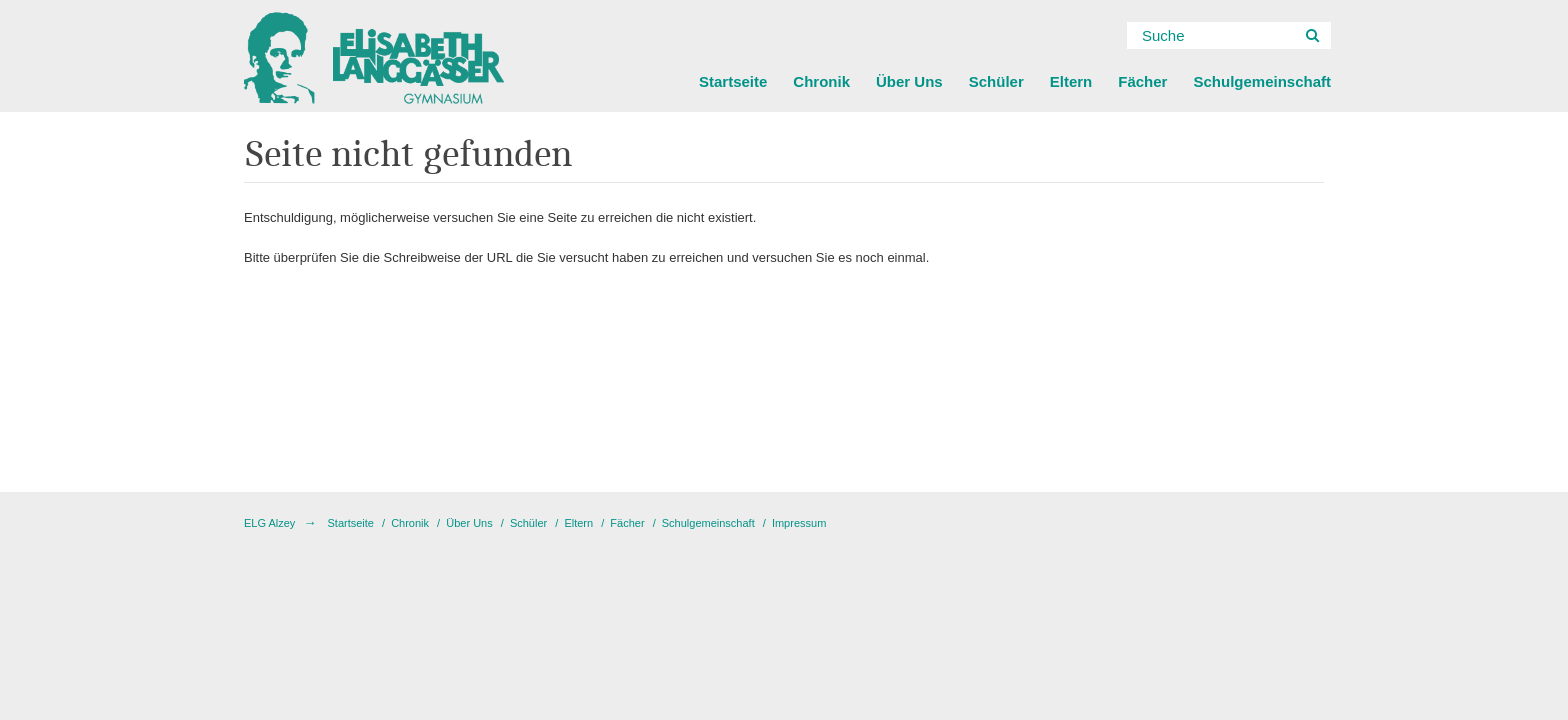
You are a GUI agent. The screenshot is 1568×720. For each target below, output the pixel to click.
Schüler (996, 81)
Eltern (1071, 81)
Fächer (1142, 81)
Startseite (733, 81)
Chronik (821, 81)
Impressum (799, 523)
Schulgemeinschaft (1262, 81)
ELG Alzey (269, 523)
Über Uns (909, 81)
